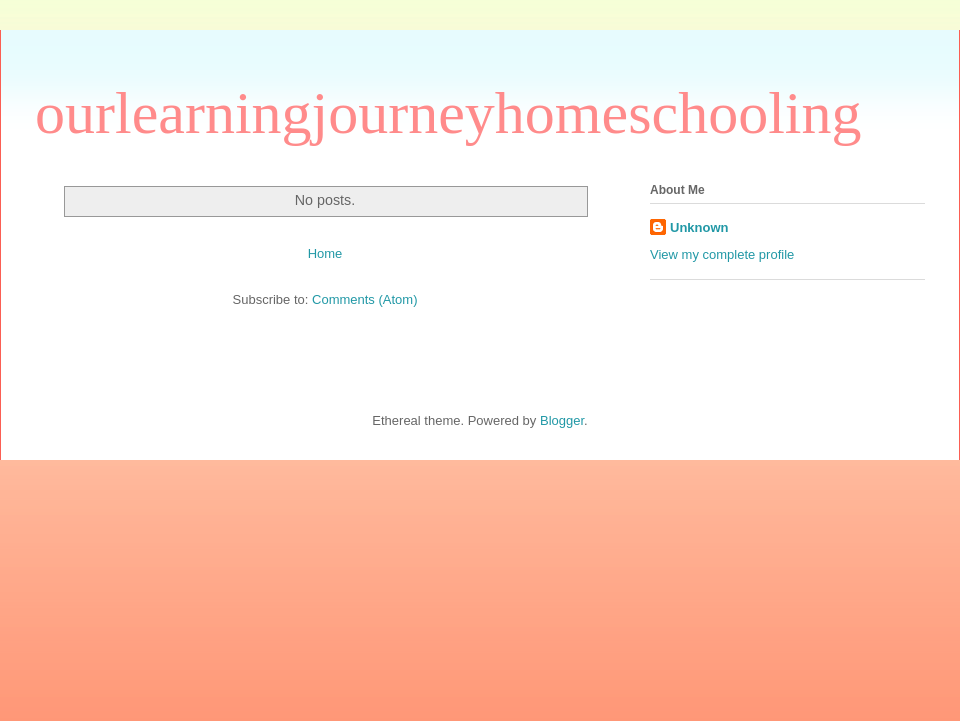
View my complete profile (722, 254)
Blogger (562, 420)
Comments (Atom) (364, 299)
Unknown (699, 227)
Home (325, 253)
